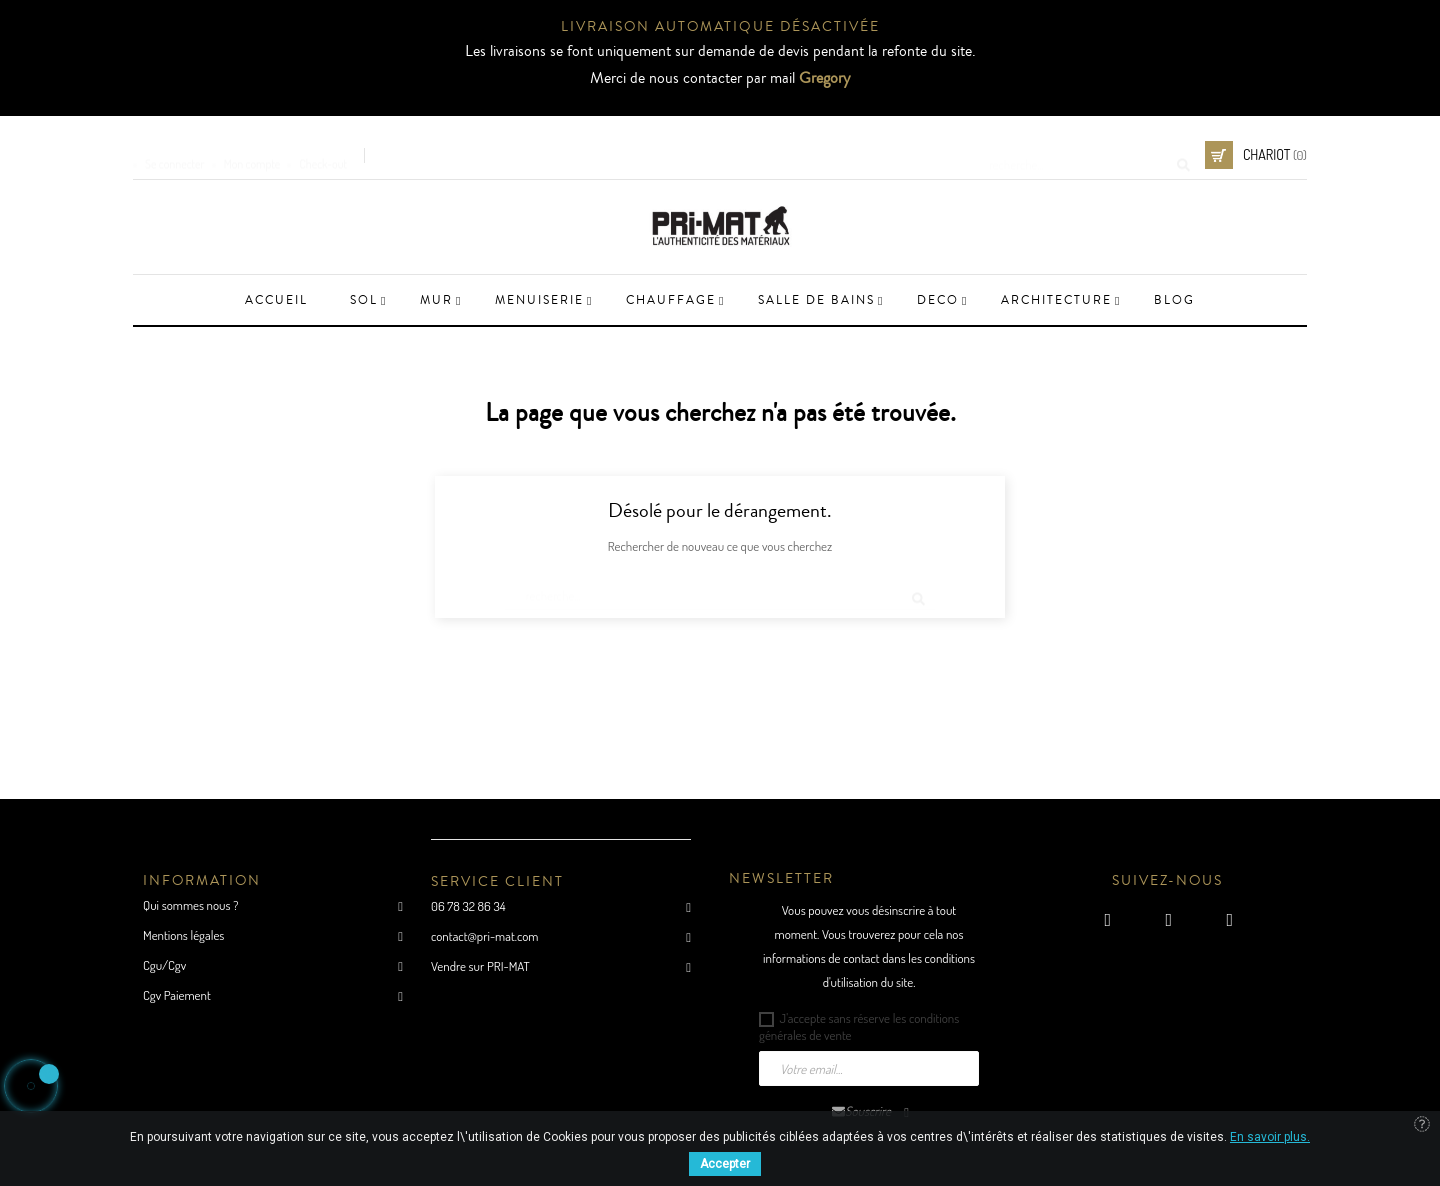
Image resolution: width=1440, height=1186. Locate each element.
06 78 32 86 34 (468, 906)
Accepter (725, 1164)
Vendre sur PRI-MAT (480, 966)
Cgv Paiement (177, 995)
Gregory (824, 78)
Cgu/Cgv (164, 965)
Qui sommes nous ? (190, 905)
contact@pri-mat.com (484, 936)
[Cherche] (1083, 155)
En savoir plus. (1270, 1137)
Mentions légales (183, 935)
